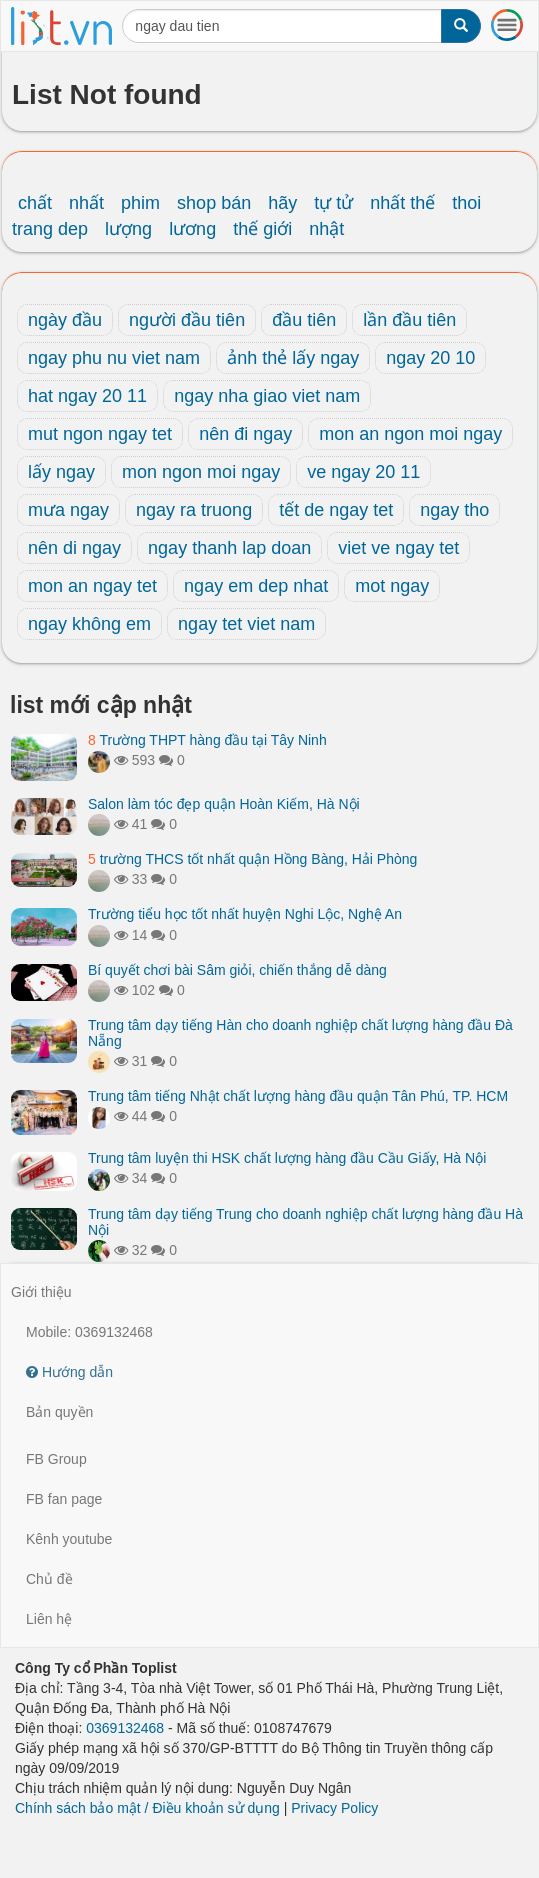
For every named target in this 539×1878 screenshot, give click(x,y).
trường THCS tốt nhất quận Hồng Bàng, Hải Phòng (252, 859)
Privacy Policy (334, 1808)
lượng (128, 229)
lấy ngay (61, 472)
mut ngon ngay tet (100, 434)
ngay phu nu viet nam (114, 358)
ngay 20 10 (430, 358)
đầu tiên (304, 320)
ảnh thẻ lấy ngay (293, 358)
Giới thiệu (41, 1292)
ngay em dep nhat (256, 586)
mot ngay (392, 586)
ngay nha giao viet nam (267, 396)
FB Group (56, 1459)
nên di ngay (74, 548)
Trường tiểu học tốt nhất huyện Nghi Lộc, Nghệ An (245, 914)
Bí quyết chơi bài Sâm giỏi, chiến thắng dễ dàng (237, 970)
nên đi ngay (245, 434)
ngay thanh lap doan (229, 548)
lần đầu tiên (409, 320)
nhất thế (402, 203)
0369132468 (125, 1728)
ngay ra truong (194, 510)
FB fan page (64, 1499)
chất (35, 203)
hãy (282, 203)
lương (192, 229)
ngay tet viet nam (246, 624)
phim (140, 203)
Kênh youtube (69, 1539)
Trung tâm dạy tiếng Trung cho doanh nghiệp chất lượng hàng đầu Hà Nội (305, 1221)
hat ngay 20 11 (87, 396)
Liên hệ (49, 1619)
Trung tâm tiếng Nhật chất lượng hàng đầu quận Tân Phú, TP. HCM (298, 1096)
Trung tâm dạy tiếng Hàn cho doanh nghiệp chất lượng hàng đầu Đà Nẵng (300, 1032)
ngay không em (89, 624)
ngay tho (454, 510)
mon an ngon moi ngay (410, 434)
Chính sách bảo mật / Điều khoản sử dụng (147, 1808)
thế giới (262, 229)
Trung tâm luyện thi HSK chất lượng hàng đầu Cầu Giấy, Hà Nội (287, 1158)
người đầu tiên (187, 320)
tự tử (333, 203)
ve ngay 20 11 (363, 472)
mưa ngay (68, 510)
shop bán (214, 203)
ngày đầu (65, 320)
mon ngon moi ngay (201, 472)
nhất (86, 203)
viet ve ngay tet (398, 548)
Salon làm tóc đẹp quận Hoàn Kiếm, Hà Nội (224, 804)
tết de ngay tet (336, 510)
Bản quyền (59, 1412)
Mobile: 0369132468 (89, 1332)
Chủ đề (49, 1579)
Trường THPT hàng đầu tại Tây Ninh (207, 740)
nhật (326, 229)
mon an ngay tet (92, 586)
